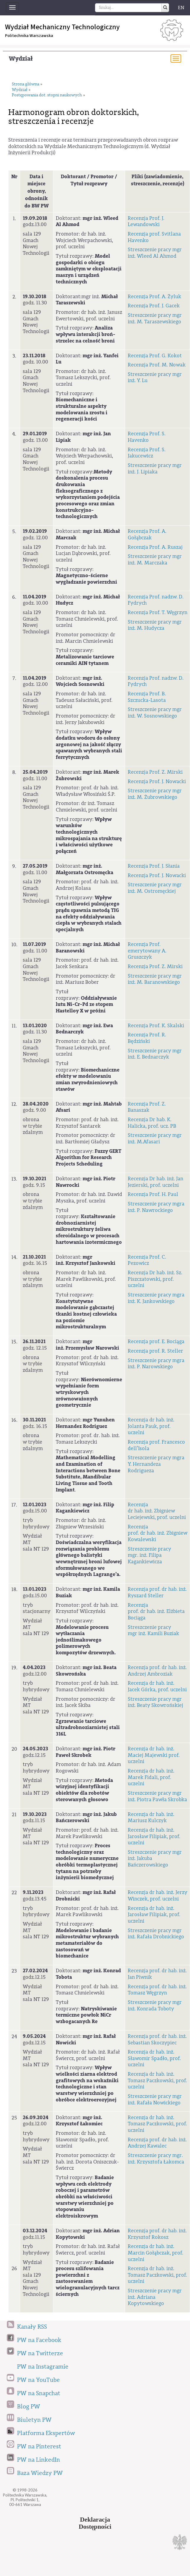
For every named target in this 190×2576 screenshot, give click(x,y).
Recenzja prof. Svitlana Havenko (154, 237)
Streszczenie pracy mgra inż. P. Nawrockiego (156, 1207)
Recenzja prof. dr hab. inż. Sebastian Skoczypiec (157, 2039)
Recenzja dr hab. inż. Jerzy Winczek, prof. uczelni (157, 1895)
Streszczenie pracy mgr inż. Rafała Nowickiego (155, 2099)
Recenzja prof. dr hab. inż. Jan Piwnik (157, 1974)
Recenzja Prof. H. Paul (153, 1194)
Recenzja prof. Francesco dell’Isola (156, 1445)
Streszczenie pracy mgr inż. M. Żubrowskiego (155, 794)
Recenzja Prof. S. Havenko (147, 437)
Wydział (21, 58)
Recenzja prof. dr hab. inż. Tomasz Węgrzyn (157, 1989)
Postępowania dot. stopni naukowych (47, 95)
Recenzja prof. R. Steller (155, 1351)
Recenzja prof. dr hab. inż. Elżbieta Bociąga (156, 1611)
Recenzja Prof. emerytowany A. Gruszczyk (147, 950)
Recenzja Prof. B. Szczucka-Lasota (147, 697)
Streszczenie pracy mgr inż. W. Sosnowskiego (155, 712)
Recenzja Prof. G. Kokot (155, 355)
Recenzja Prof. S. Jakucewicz (147, 453)
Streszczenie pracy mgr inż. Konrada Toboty (155, 2005)
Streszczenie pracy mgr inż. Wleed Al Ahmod (155, 252)
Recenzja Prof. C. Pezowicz (147, 1260)
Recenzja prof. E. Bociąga (156, 1341)
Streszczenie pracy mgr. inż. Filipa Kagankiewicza (149, 1555)
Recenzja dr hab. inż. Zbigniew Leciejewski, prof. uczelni (157, 1511)
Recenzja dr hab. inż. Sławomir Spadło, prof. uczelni (154, 2058)
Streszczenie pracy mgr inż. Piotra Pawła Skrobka (157, 1796)
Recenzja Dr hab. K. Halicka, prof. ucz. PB (152, 1122)
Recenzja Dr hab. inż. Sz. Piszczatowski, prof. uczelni (155, 1279)
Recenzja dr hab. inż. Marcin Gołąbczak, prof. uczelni (155, 2252)
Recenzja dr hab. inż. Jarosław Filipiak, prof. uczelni (154, 1836)
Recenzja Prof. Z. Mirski (155, 772)
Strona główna (25, 84)
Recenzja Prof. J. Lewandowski (146, 221)
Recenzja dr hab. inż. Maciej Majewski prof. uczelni (154, 1755)
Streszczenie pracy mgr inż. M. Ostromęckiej (155, 888)
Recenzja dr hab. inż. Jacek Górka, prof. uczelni (157, 1686)
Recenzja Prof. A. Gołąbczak (147, 534)
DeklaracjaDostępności (95, 2523)
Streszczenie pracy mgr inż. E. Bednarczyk (155, 1054)
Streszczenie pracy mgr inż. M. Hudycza (155, 625)
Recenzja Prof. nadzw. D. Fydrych (156, 600)
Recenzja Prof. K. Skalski (156, 1025)
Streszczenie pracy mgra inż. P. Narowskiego (156, 1363)
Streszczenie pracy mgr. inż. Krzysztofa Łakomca (156, 2158)
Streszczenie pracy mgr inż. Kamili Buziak (153, 1630)
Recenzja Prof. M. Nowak (157, 364)
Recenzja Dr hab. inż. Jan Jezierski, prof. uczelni (155, 1182)
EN (181, 8)
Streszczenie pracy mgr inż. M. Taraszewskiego (155, 318)
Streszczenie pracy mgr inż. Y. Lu (155, 377)
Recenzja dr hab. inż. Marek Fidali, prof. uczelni (151, 1777)
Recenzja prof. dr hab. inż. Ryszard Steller (157, 1592)
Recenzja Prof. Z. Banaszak (147, 1107)
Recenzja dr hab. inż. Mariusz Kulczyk (151, 1817)
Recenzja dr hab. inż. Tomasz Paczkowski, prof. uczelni (157, 2080)
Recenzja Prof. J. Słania (154, 866)
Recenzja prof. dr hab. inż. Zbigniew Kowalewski (157, 1533)
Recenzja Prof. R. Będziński (147, 1038)
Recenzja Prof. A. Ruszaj (155, 547)
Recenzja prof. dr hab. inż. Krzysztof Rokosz (157, 2234)
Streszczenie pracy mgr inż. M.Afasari (155, 1138)
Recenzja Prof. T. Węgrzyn (157, 612)
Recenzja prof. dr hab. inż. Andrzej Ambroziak (157, 1670)
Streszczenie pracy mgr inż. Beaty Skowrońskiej (155, 1702)
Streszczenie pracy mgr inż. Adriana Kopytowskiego (155, 2297)
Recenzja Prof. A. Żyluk (154, 296)
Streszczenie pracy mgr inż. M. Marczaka (155, 559)
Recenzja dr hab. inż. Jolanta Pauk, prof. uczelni (151, 1426)
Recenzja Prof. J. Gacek (154, 305)
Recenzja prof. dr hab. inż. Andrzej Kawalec (157, 2143)
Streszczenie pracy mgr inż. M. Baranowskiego (155, 979)
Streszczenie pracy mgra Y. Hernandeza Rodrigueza (156, 1464)
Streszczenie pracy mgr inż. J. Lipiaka (155, 468)
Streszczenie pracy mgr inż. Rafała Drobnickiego (156, 1933)
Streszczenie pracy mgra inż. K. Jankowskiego (156, 1298)
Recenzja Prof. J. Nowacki (157, 781)
